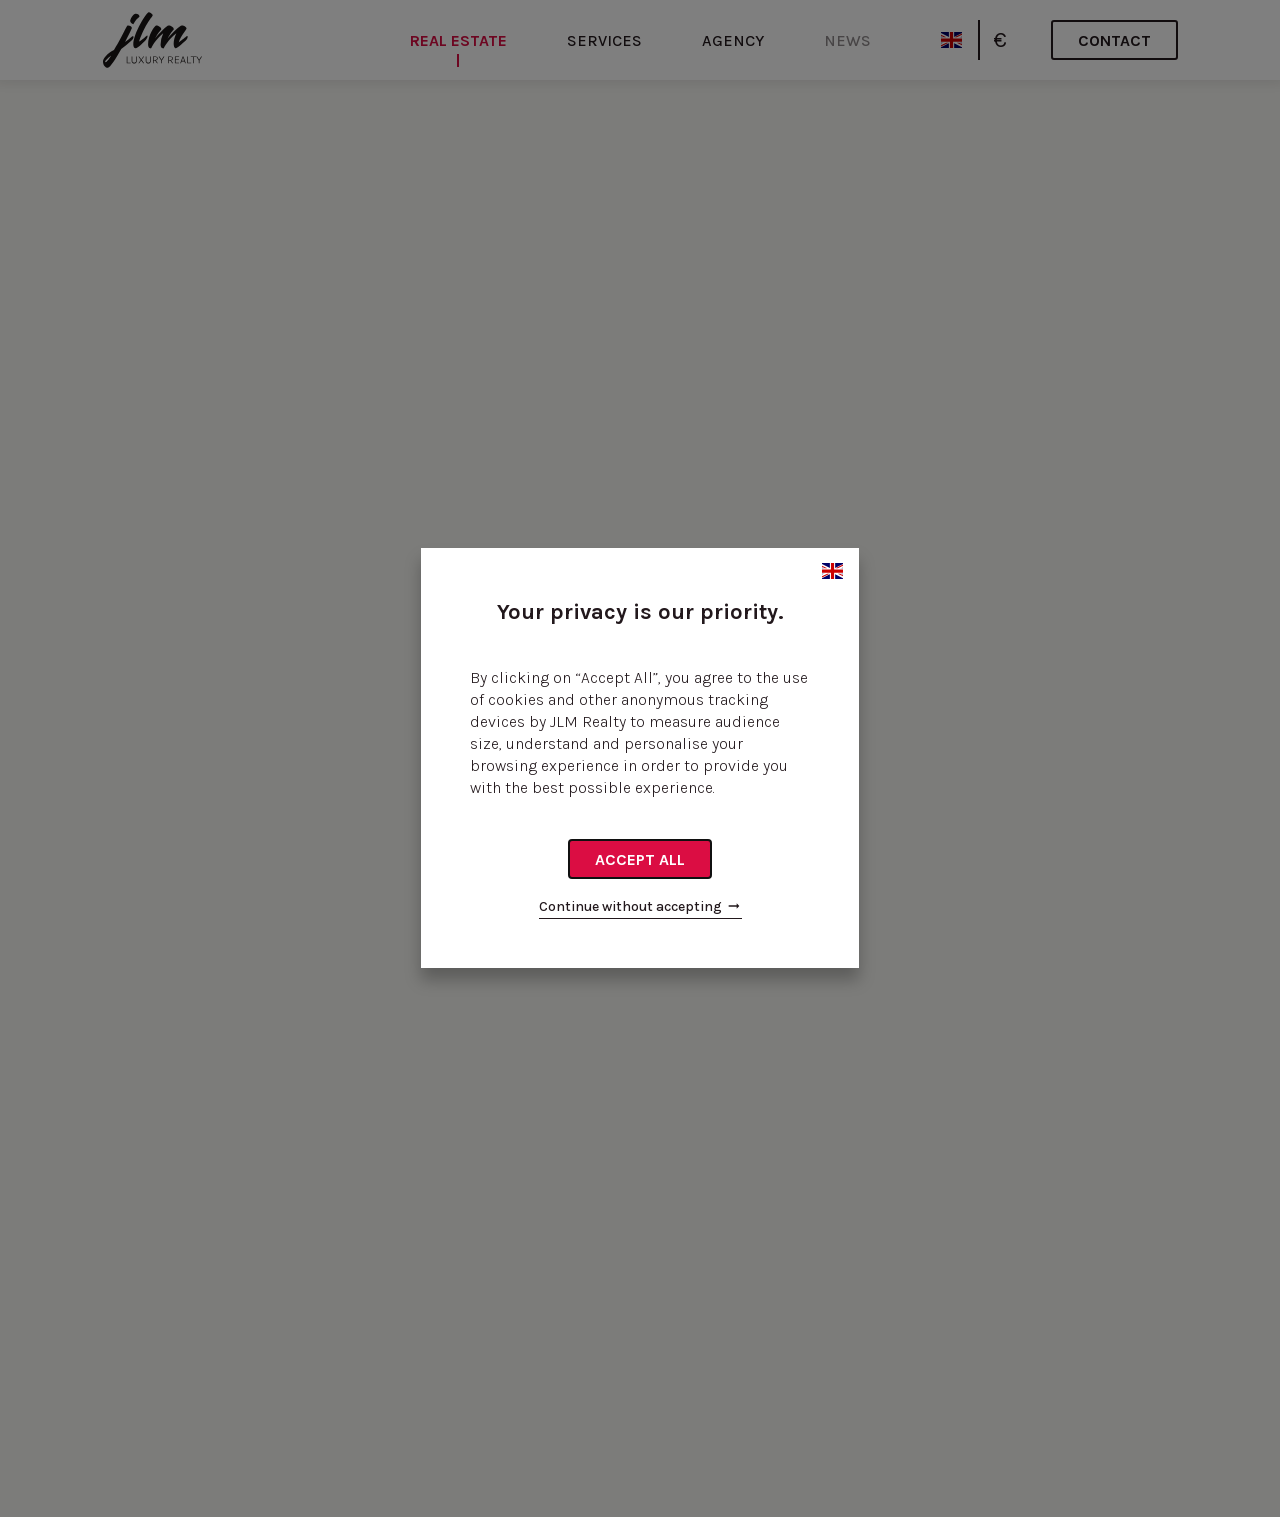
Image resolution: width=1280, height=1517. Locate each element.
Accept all (640, 859)
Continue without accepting (640, 906)
